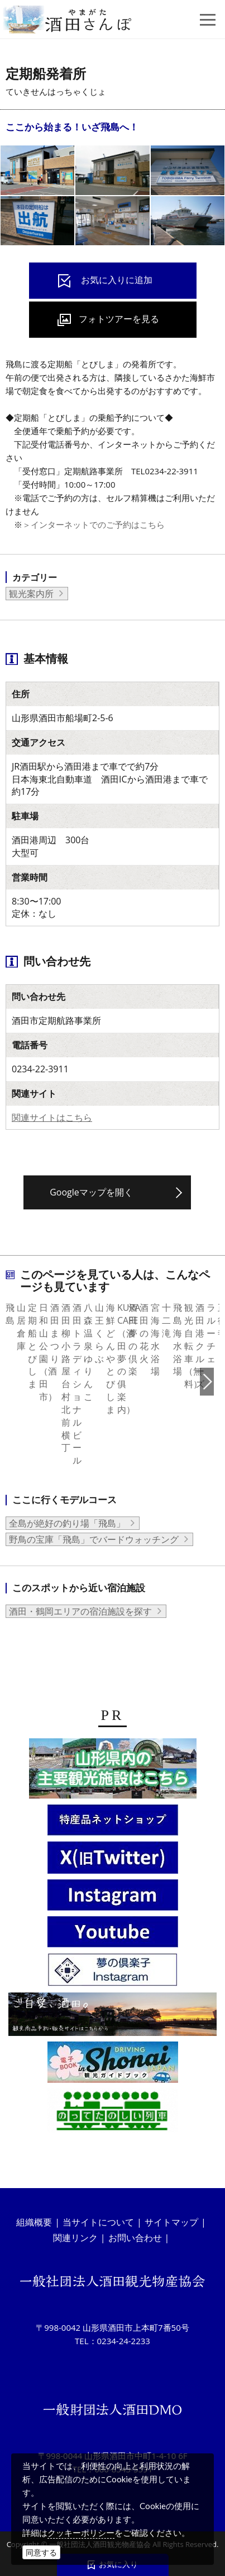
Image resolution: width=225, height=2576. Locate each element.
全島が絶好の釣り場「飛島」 (67, 1502)
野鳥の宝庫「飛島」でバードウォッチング (94, 1519)
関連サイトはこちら (52, 1117)
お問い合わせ (135, 2230)
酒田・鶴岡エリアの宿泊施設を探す (80, 1590)
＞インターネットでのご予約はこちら (93, 524)
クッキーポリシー (80, 2532)
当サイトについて (98, 2215)
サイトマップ (171, 2215)
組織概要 (34, 2215)
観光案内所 (31, 593)
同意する (41, 2552)
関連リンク (75, 2230)
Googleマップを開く (91, 1192)
